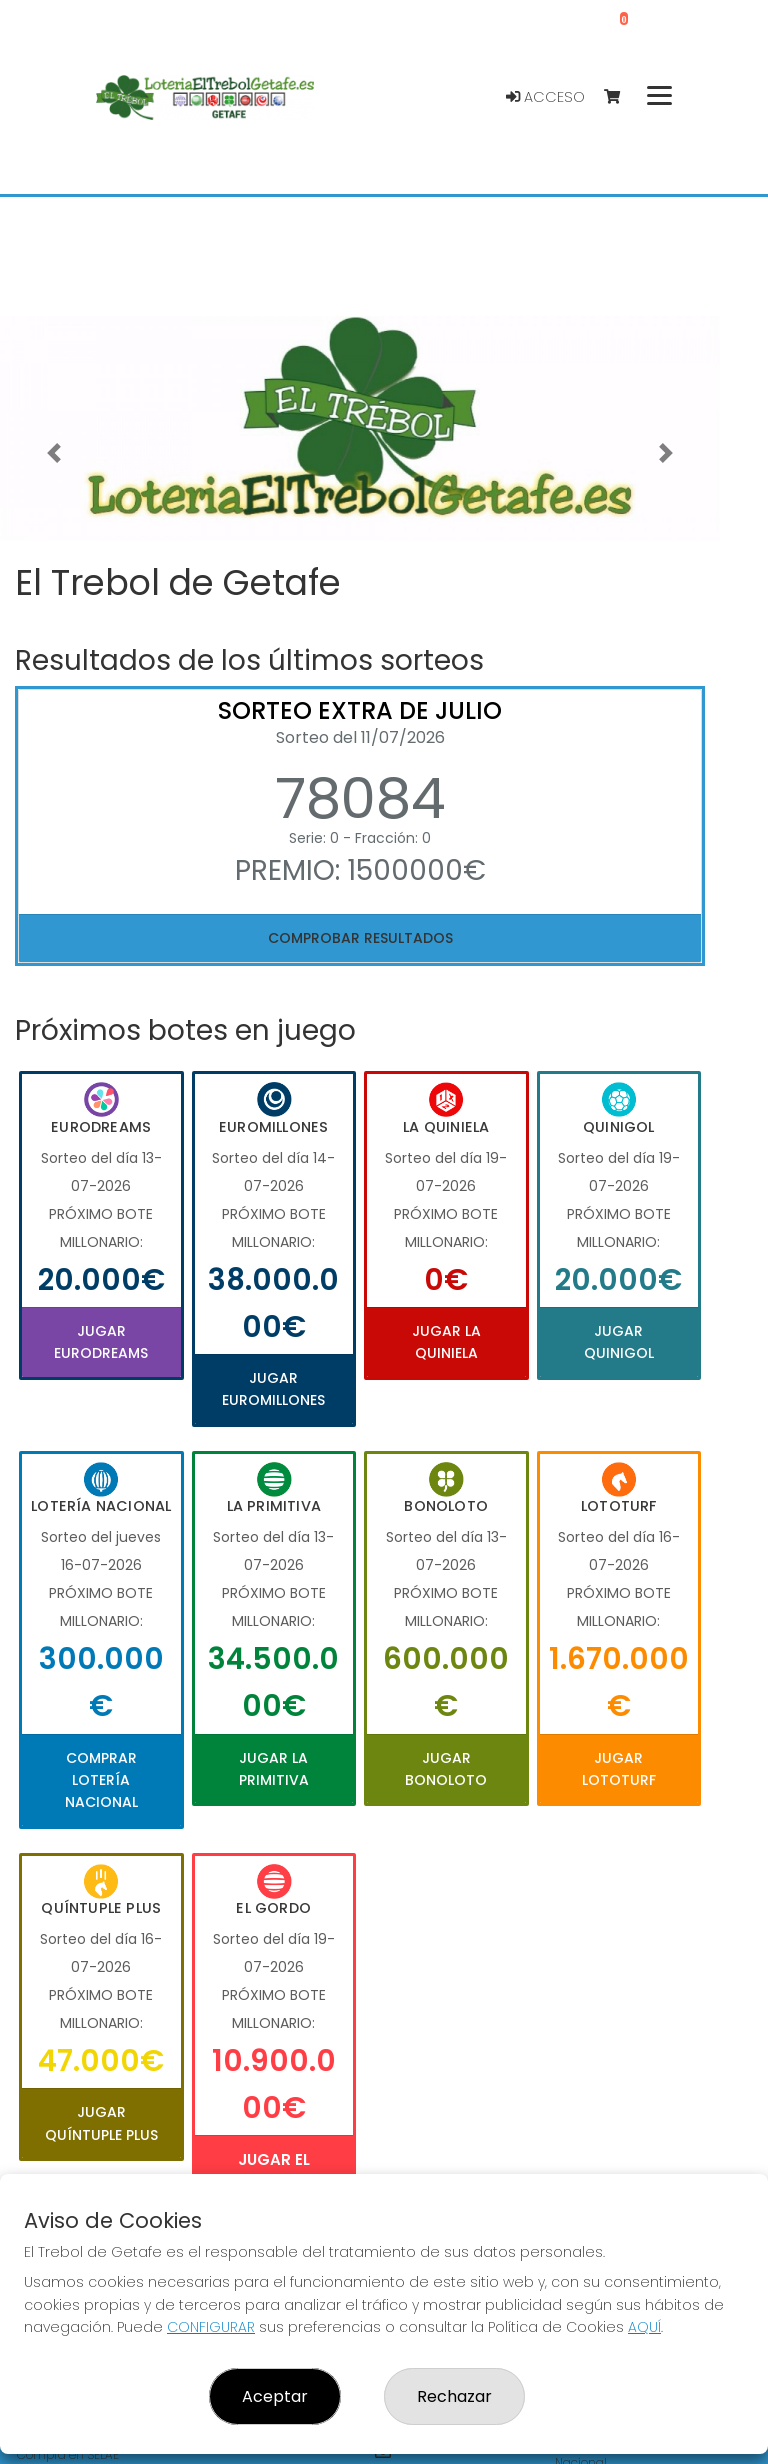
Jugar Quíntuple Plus (101, 2123)
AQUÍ (644, 2327)
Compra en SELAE (68, 2454)
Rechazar (454, 2396)
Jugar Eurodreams (101, 1342)
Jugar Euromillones (273, 1389)
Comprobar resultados (360, 938)
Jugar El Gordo (274, 2171)
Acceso (545, 97)
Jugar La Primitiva (274, 1769)
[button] (54, 453)
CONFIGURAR (211, 2327)
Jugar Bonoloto (446, 1769)
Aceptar (275, 2396)
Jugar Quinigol (619, 1342)
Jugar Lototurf (619, 1769)
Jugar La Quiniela (446, 1342)
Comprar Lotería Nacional (101, 1780)
